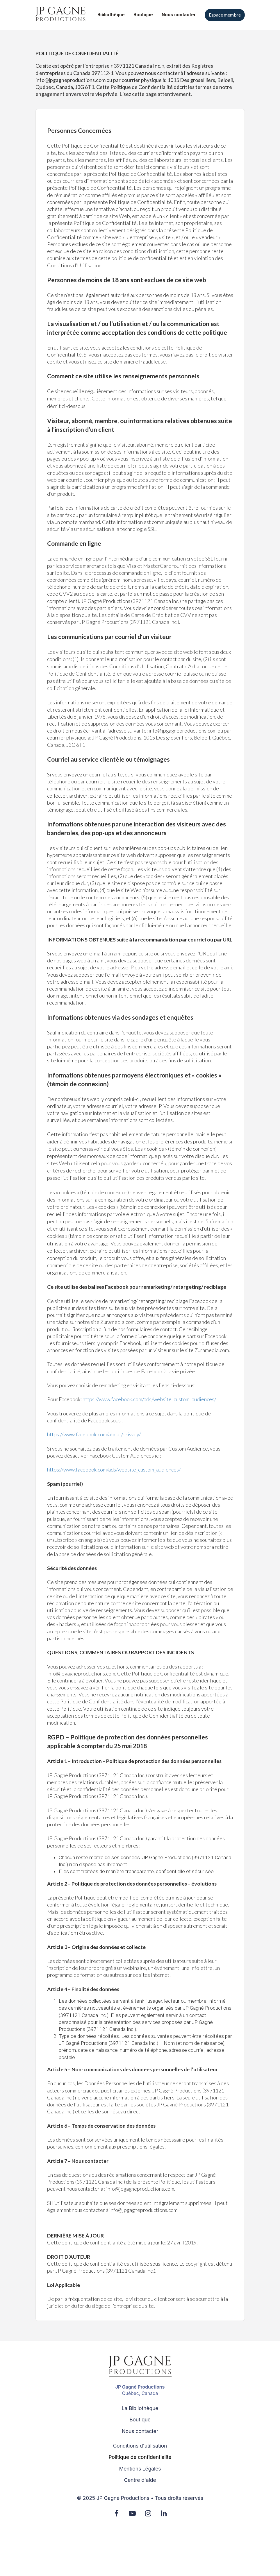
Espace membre (225, 14)
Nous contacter (179, 14)
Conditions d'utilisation (140, 2446)
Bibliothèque (111, 14)
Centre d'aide (140, 2480)
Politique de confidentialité (140, 2457)
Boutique (143, 14)
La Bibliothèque (140, 2408)
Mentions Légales (140, 2469)
